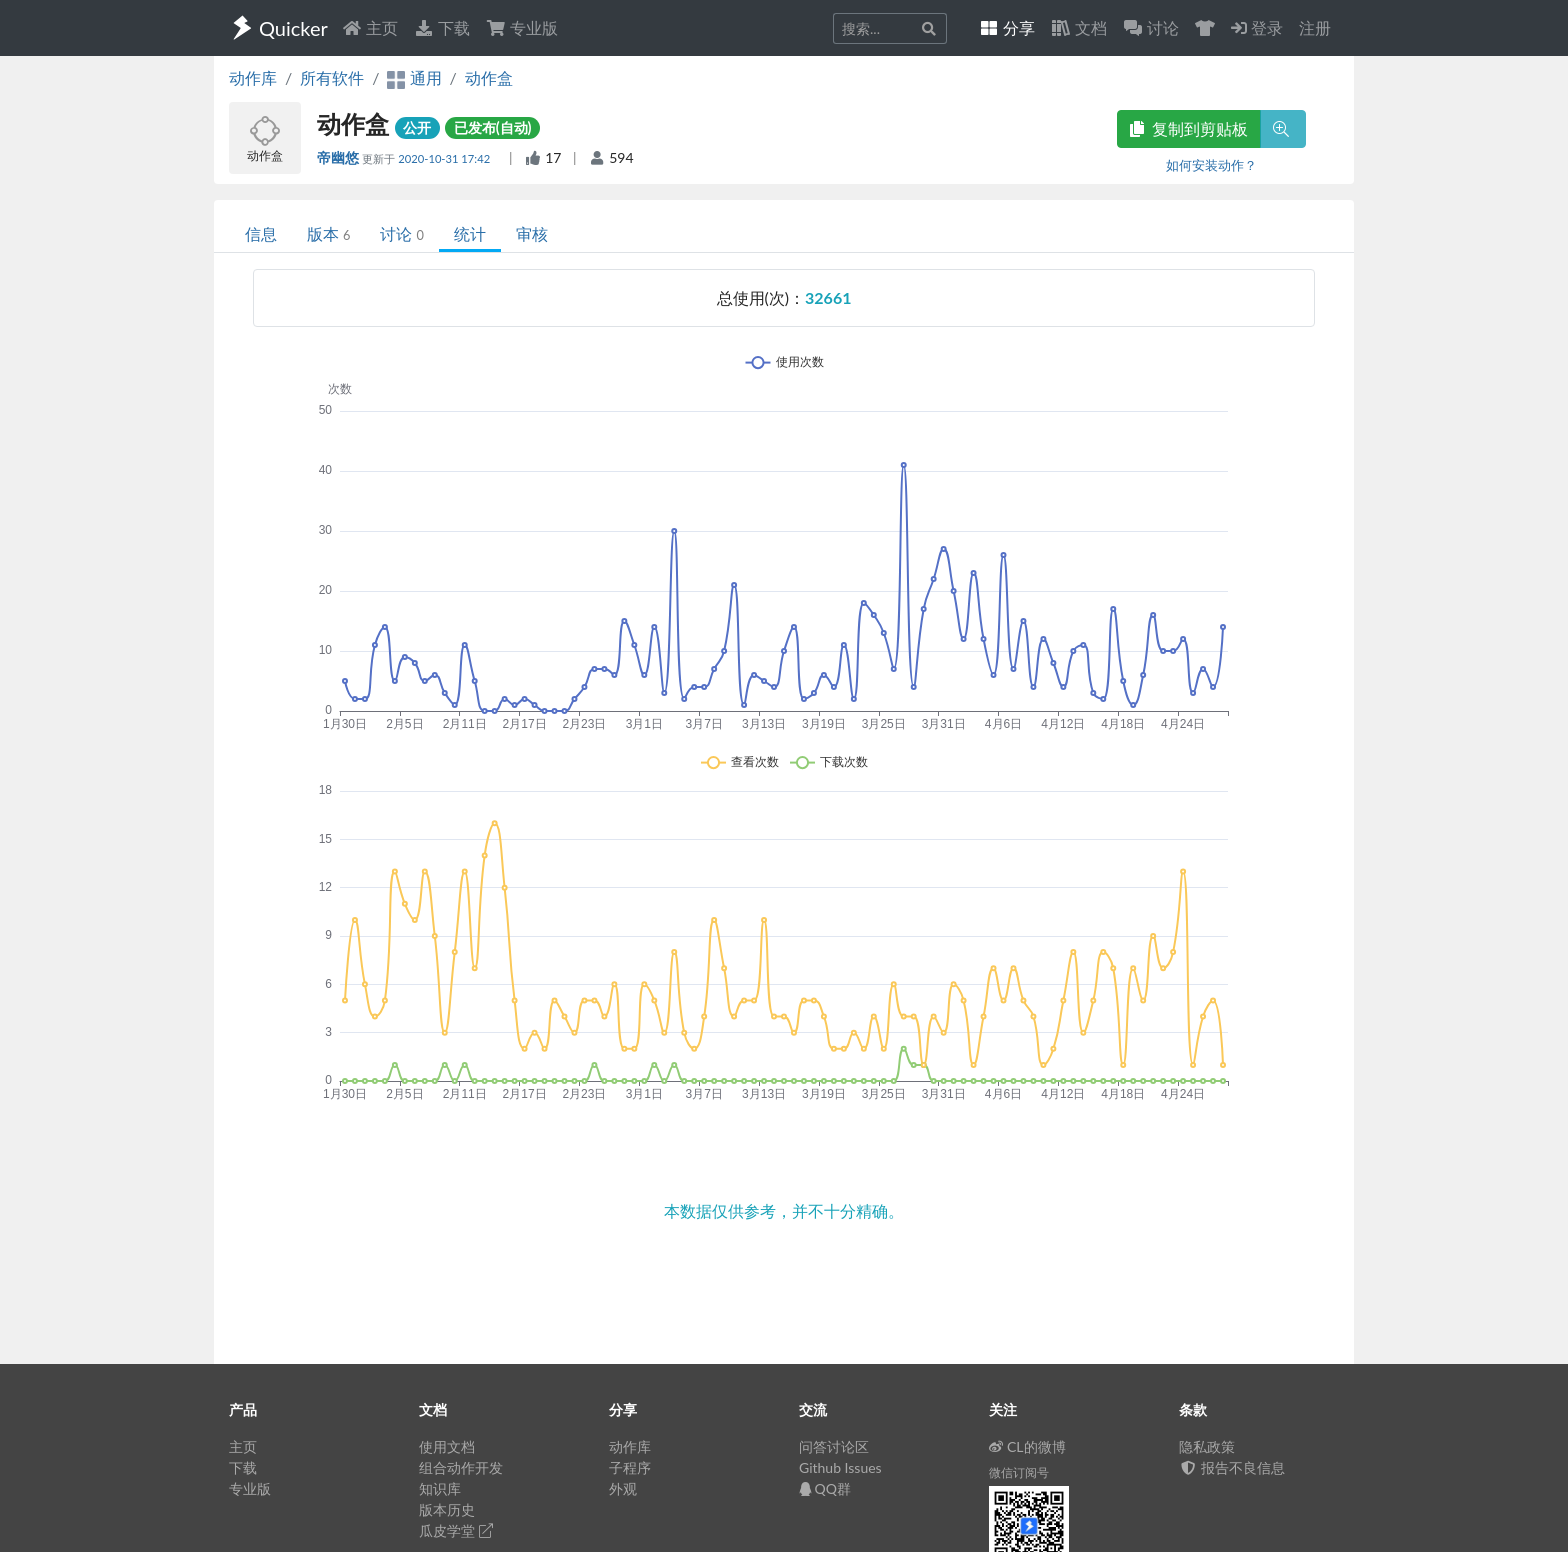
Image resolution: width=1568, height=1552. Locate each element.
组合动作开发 (461, 1467)
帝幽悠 (339, 157)
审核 (532, 233)
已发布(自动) (493, 127)
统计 (470, 233)
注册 (1315, 27)
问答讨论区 (834, 1446)
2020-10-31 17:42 (445, 158)
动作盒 (489, 77)
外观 (623, 1488)
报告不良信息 (1232, 1467)
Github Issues (840, 1467)
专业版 (522, 27)
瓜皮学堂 (456, 1530)
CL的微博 (1027, 1446)
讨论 (401, 233)
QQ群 (825, 1488)
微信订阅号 (1019, 1472)
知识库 (440, 1488)
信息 (261, 233)
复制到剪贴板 (1189, 128)
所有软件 (332, 77)
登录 (1257, 27)
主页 (370, 27)
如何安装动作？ (1211, 165)
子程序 (630, 1467)
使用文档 (447, 1446)
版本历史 (447, 1509)
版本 (328, 233)
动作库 (253, 77)
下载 (442, 27)
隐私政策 (1207, 1446)
